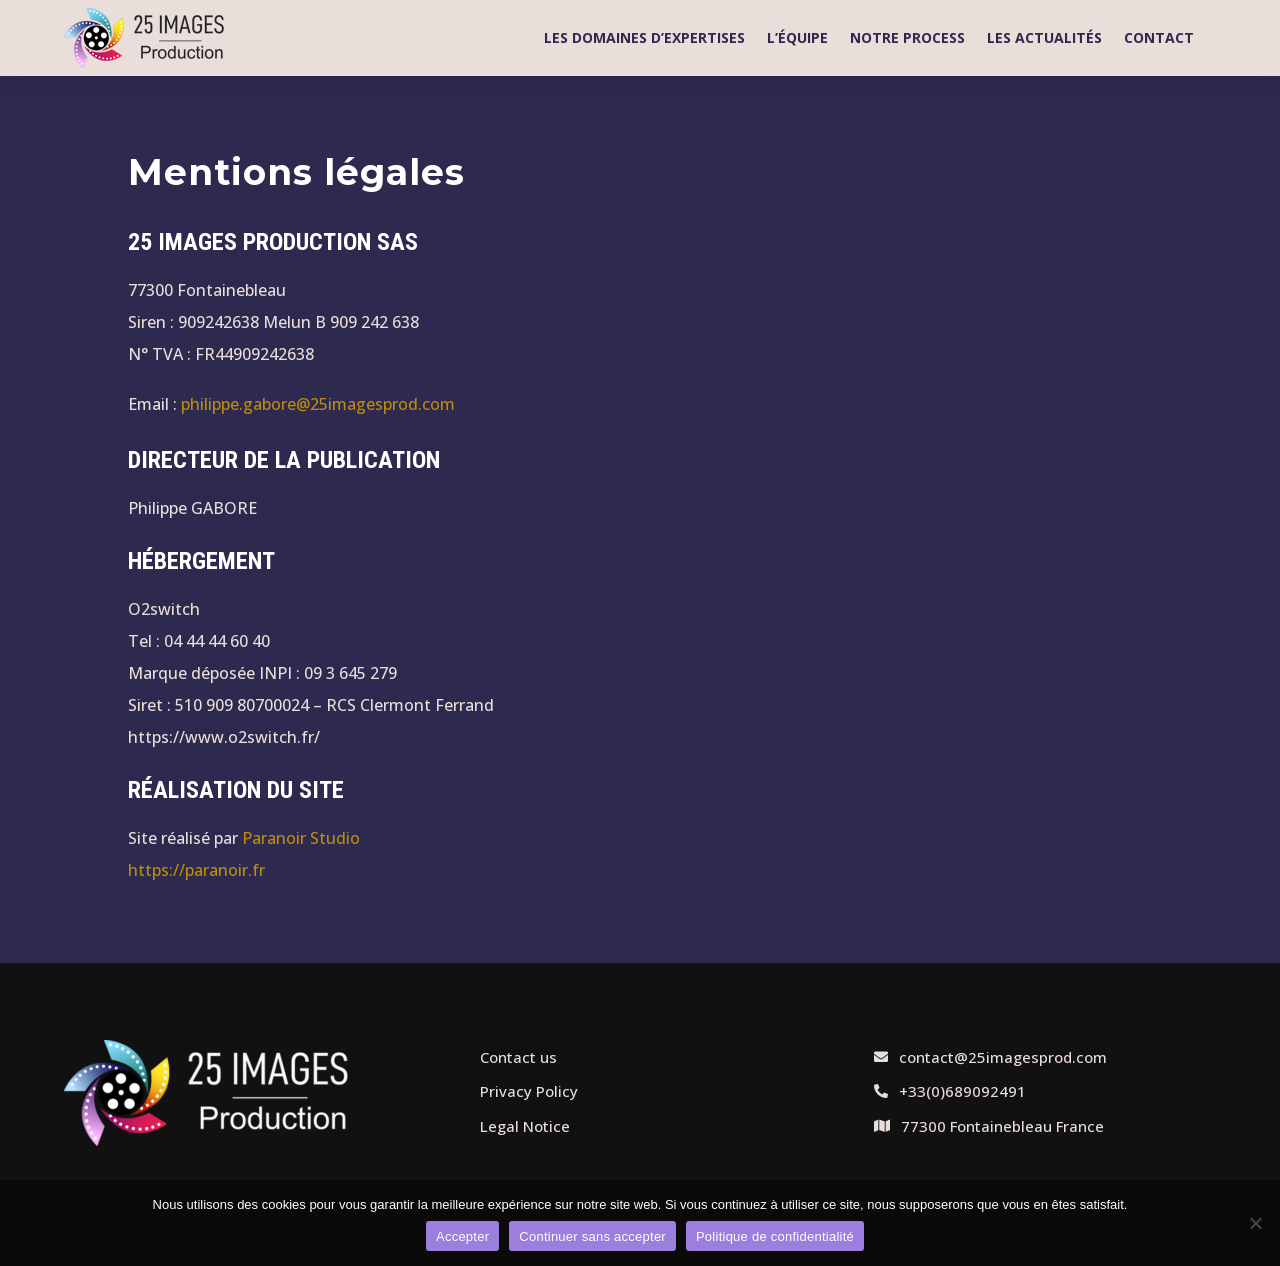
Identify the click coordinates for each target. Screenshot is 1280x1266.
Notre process (907, 37)
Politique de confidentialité (775, 1236)
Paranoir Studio (301, 838)
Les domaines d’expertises (644, 37)
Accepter (462, 1236)
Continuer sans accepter (592, 1236)
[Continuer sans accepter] (1255, 1223)
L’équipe (797, 37)
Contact (1159, 37)
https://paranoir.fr (196, 870)
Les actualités (1044, 37)
